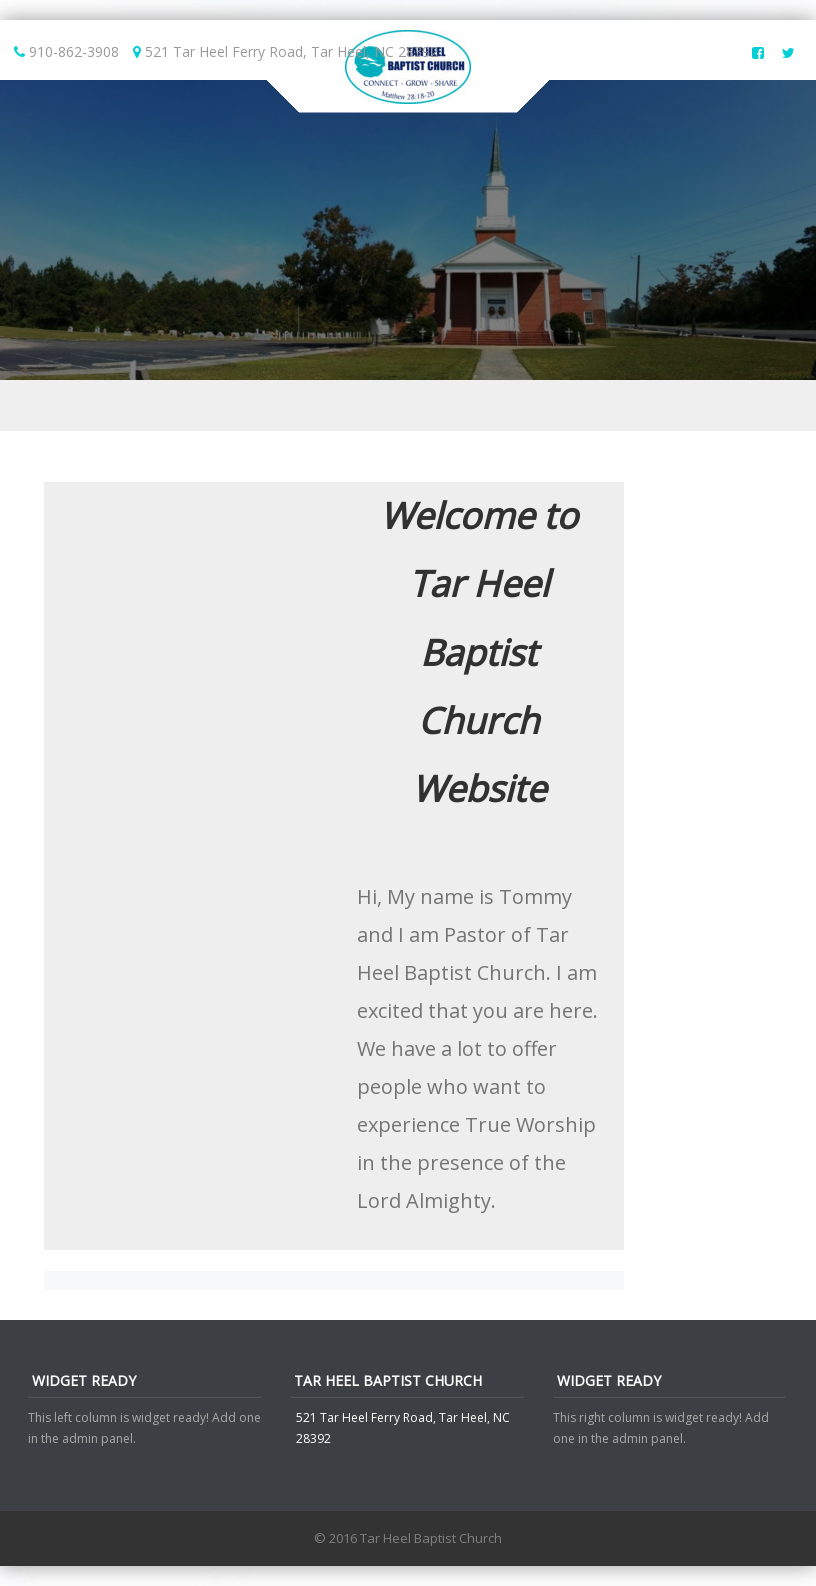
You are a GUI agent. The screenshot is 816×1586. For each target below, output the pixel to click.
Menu (408, 405)
